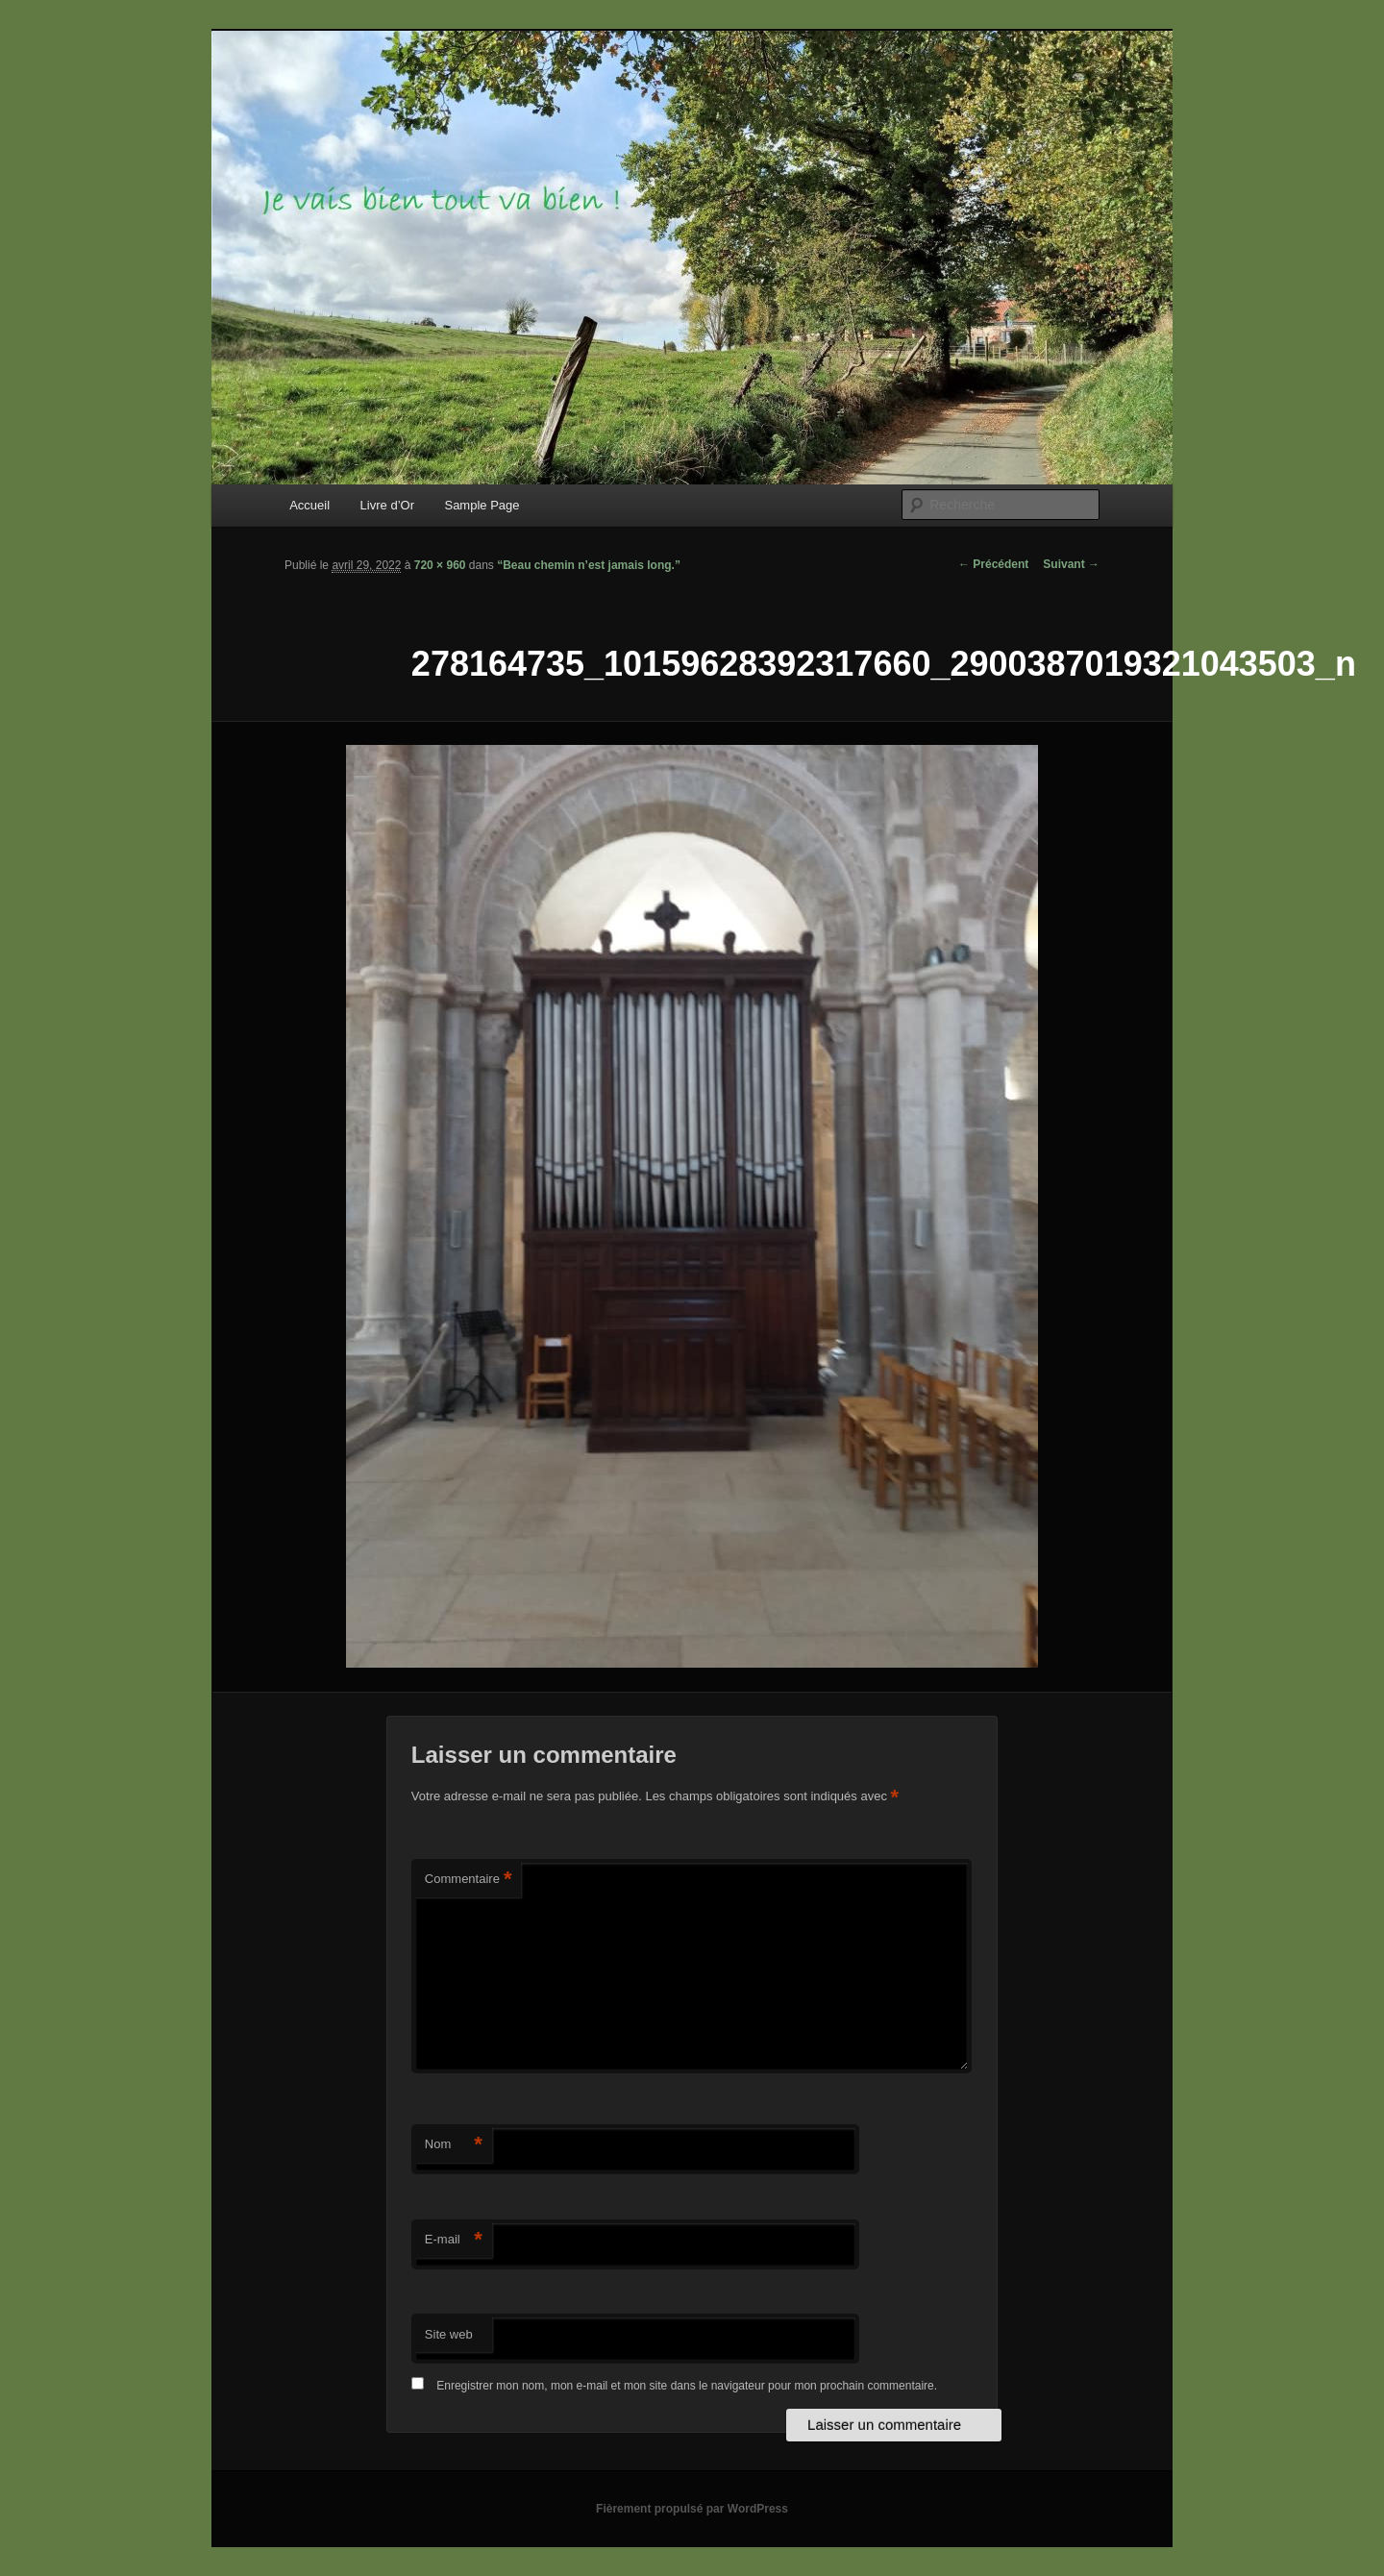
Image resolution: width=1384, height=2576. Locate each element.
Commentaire (468, 1880)
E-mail (453, 2240)
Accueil (309, 505)
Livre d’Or (387, 505)
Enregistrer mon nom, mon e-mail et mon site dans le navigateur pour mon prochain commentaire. (686, 2385)
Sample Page (481, 505)
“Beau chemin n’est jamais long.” (588, 565)
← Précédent (993, 564)
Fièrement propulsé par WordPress (692, 2508)
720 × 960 (440, 565)
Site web (449, 2334)
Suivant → (1071, 564)
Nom (453, 2145)
